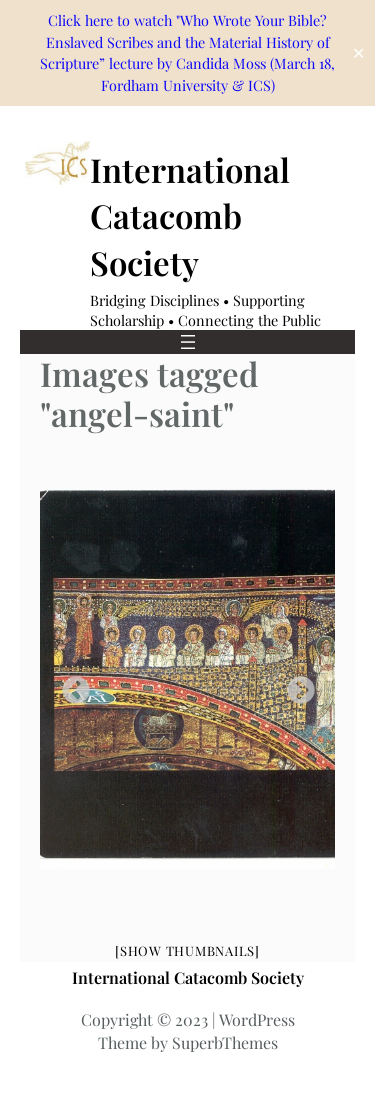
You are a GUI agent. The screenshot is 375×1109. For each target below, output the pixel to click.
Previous (70, 685)
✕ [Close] (358, 53)
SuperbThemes (225, 1042)
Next (295, 685)
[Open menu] (188, 342)
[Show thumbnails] (187, 950)
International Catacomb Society (190, 215)
